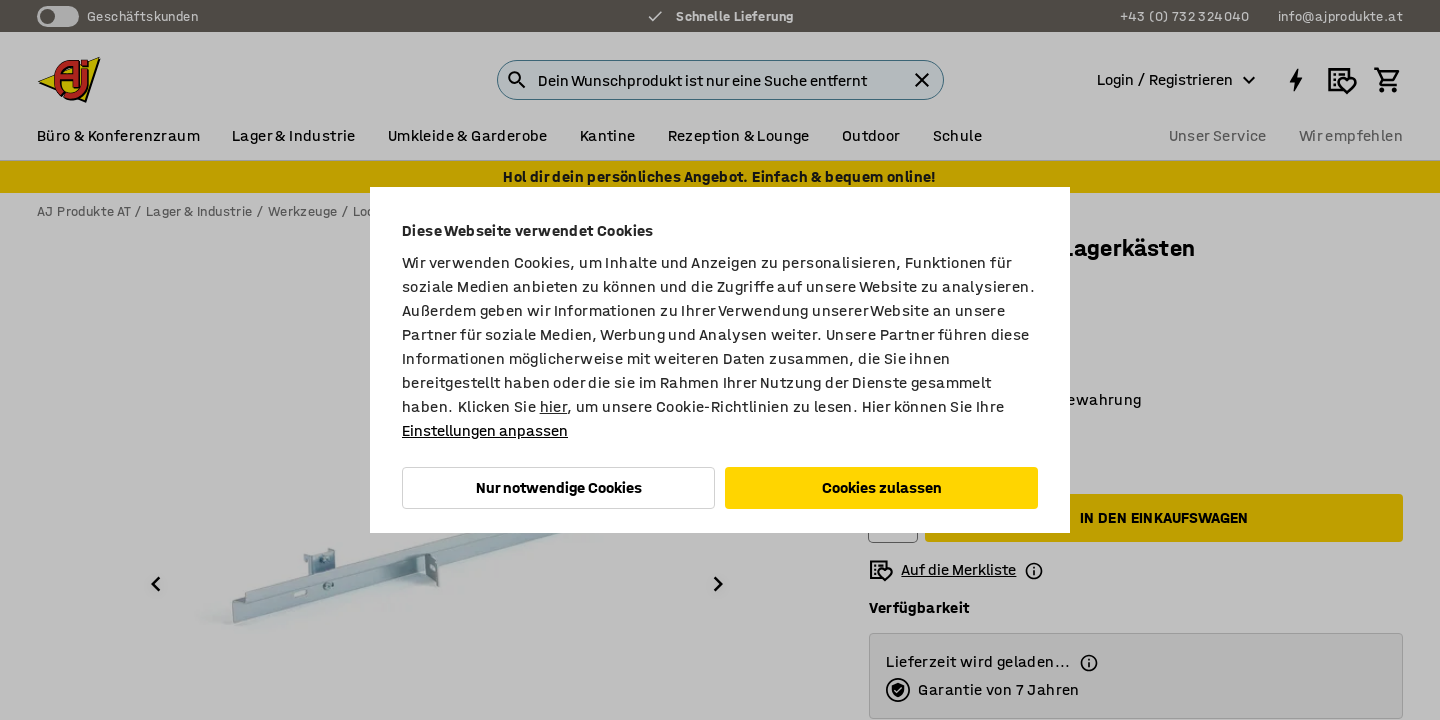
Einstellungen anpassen (485, 430)
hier (554, 406)
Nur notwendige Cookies (559, 487)
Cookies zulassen (882, 487)
